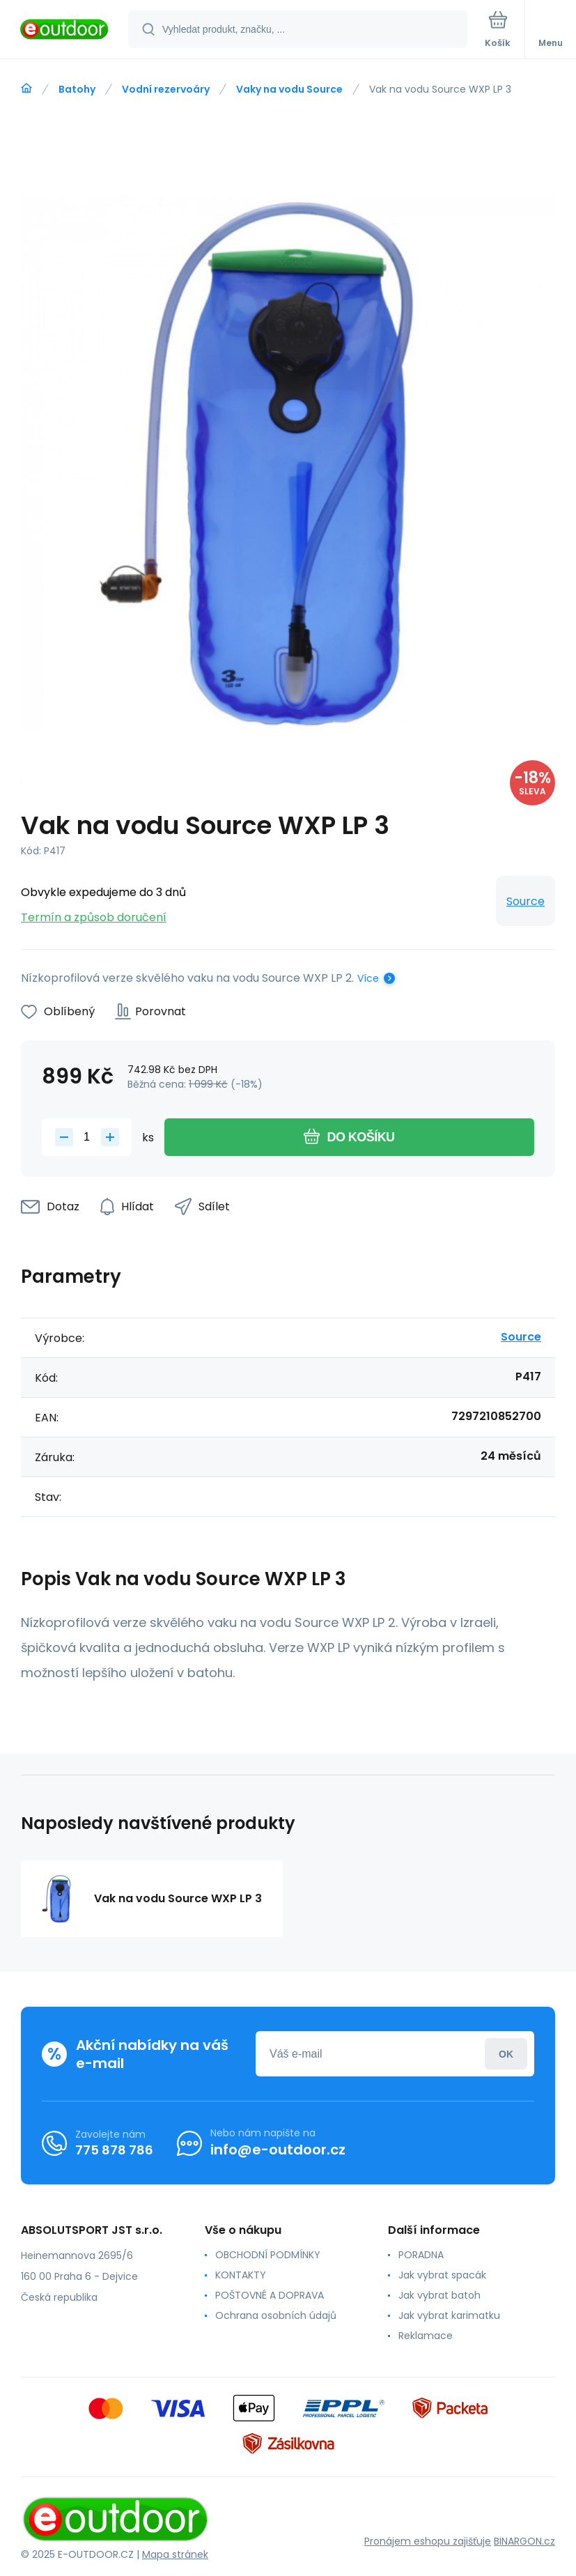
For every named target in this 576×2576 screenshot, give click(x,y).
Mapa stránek (175, 2554)
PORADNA (421, 2255)
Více (368, 978)
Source (525, 901)
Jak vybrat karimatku (449, 2315)
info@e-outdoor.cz (277, 2149)
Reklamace (425, 2336)
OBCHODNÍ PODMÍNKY (267, 2255)
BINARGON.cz (524, 2542)
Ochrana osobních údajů (275, 2315)
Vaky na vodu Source (289, 89)
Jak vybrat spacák (442, 2275)
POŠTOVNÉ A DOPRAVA (269, 2295)
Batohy (77, 89)
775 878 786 (114, 2150)
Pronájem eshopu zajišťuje (427, 2542)
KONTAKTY (240, 2275)
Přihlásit (506, 2053)
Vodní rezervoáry (166, 89)
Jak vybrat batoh (439, 2295)
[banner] (65, 30)
